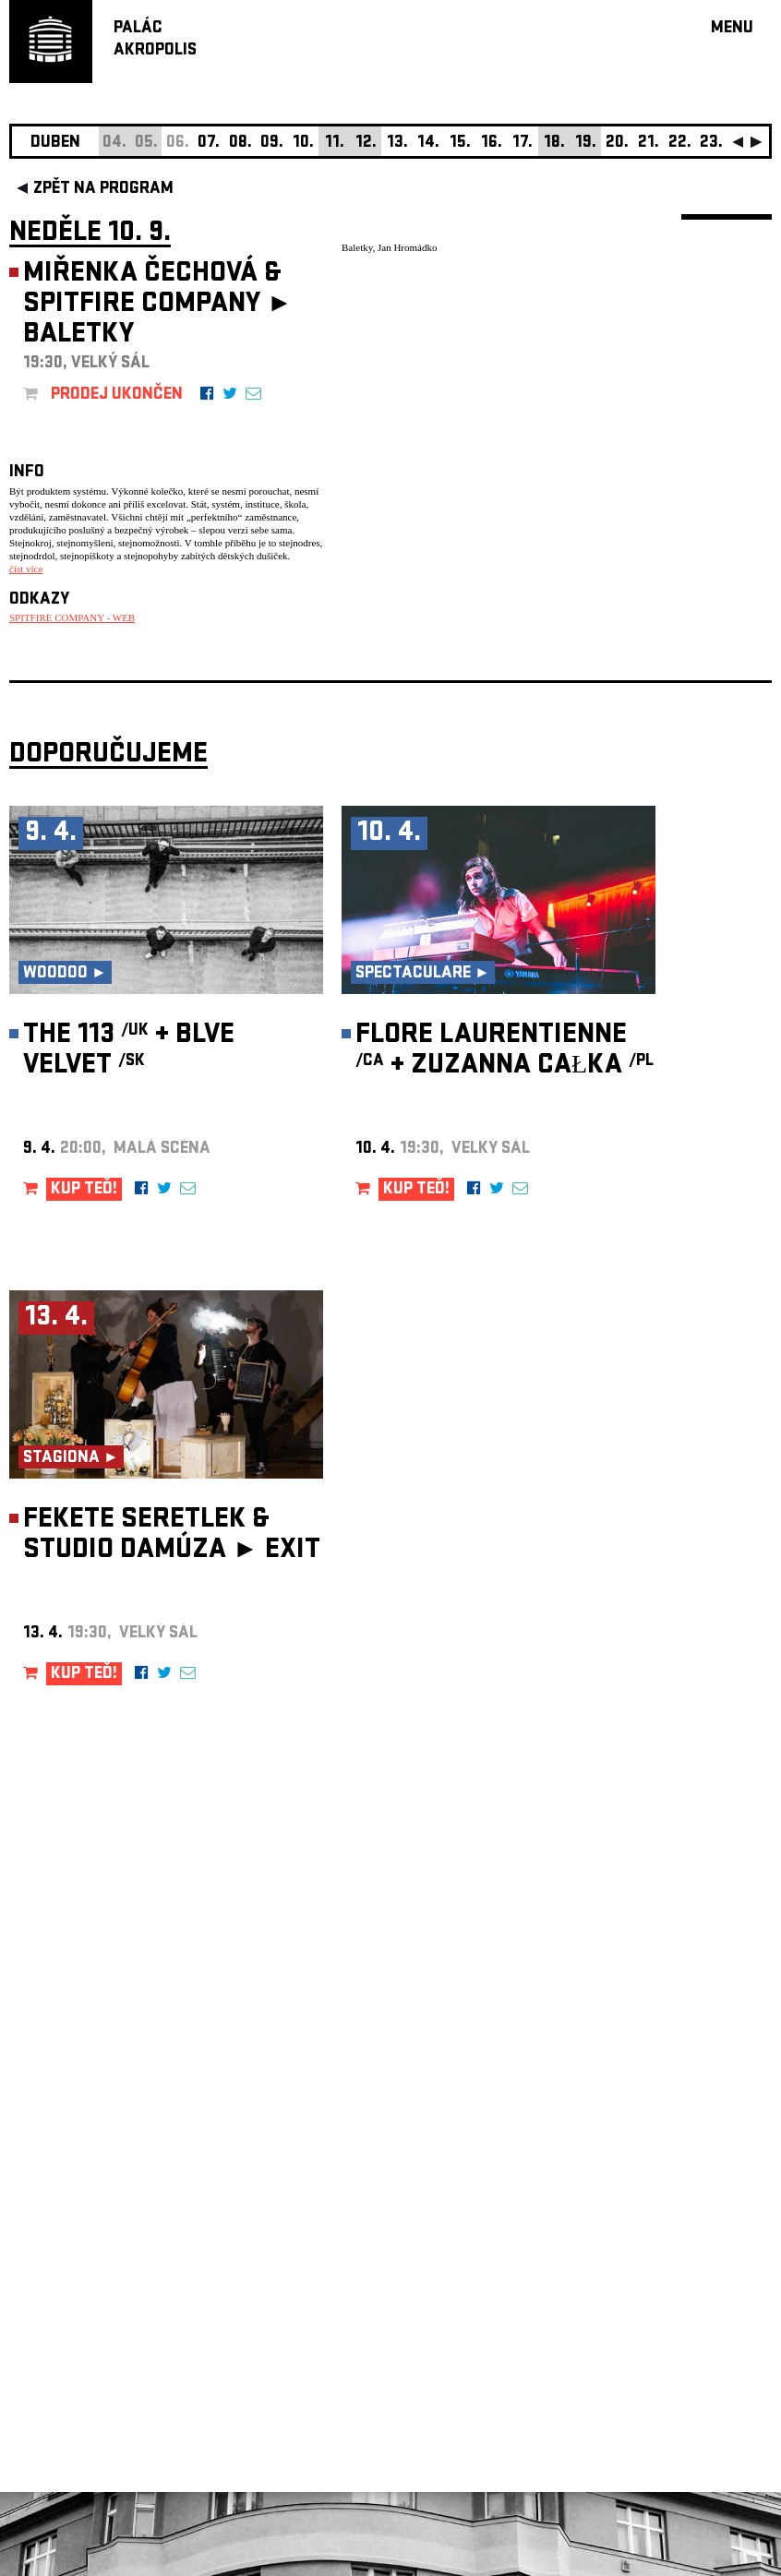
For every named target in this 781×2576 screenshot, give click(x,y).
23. (711, 143)
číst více (25, 568)
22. (679, 143)
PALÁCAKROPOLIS (155, 40)
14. (428, 143)
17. (522, 143)
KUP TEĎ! (84, 1190)
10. (303, 143)
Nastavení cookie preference (82, 2325)
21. (648, 143)
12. (366, 143)
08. (240, 143)
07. (209, 143)
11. (334, 143)
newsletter (653, 2110)
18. (554, 143)
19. (585, 143)
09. (271, 143)
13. (397, 143)
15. (460, 143)
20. (617, 143)
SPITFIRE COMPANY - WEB (72, 617)
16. (491, 143)
